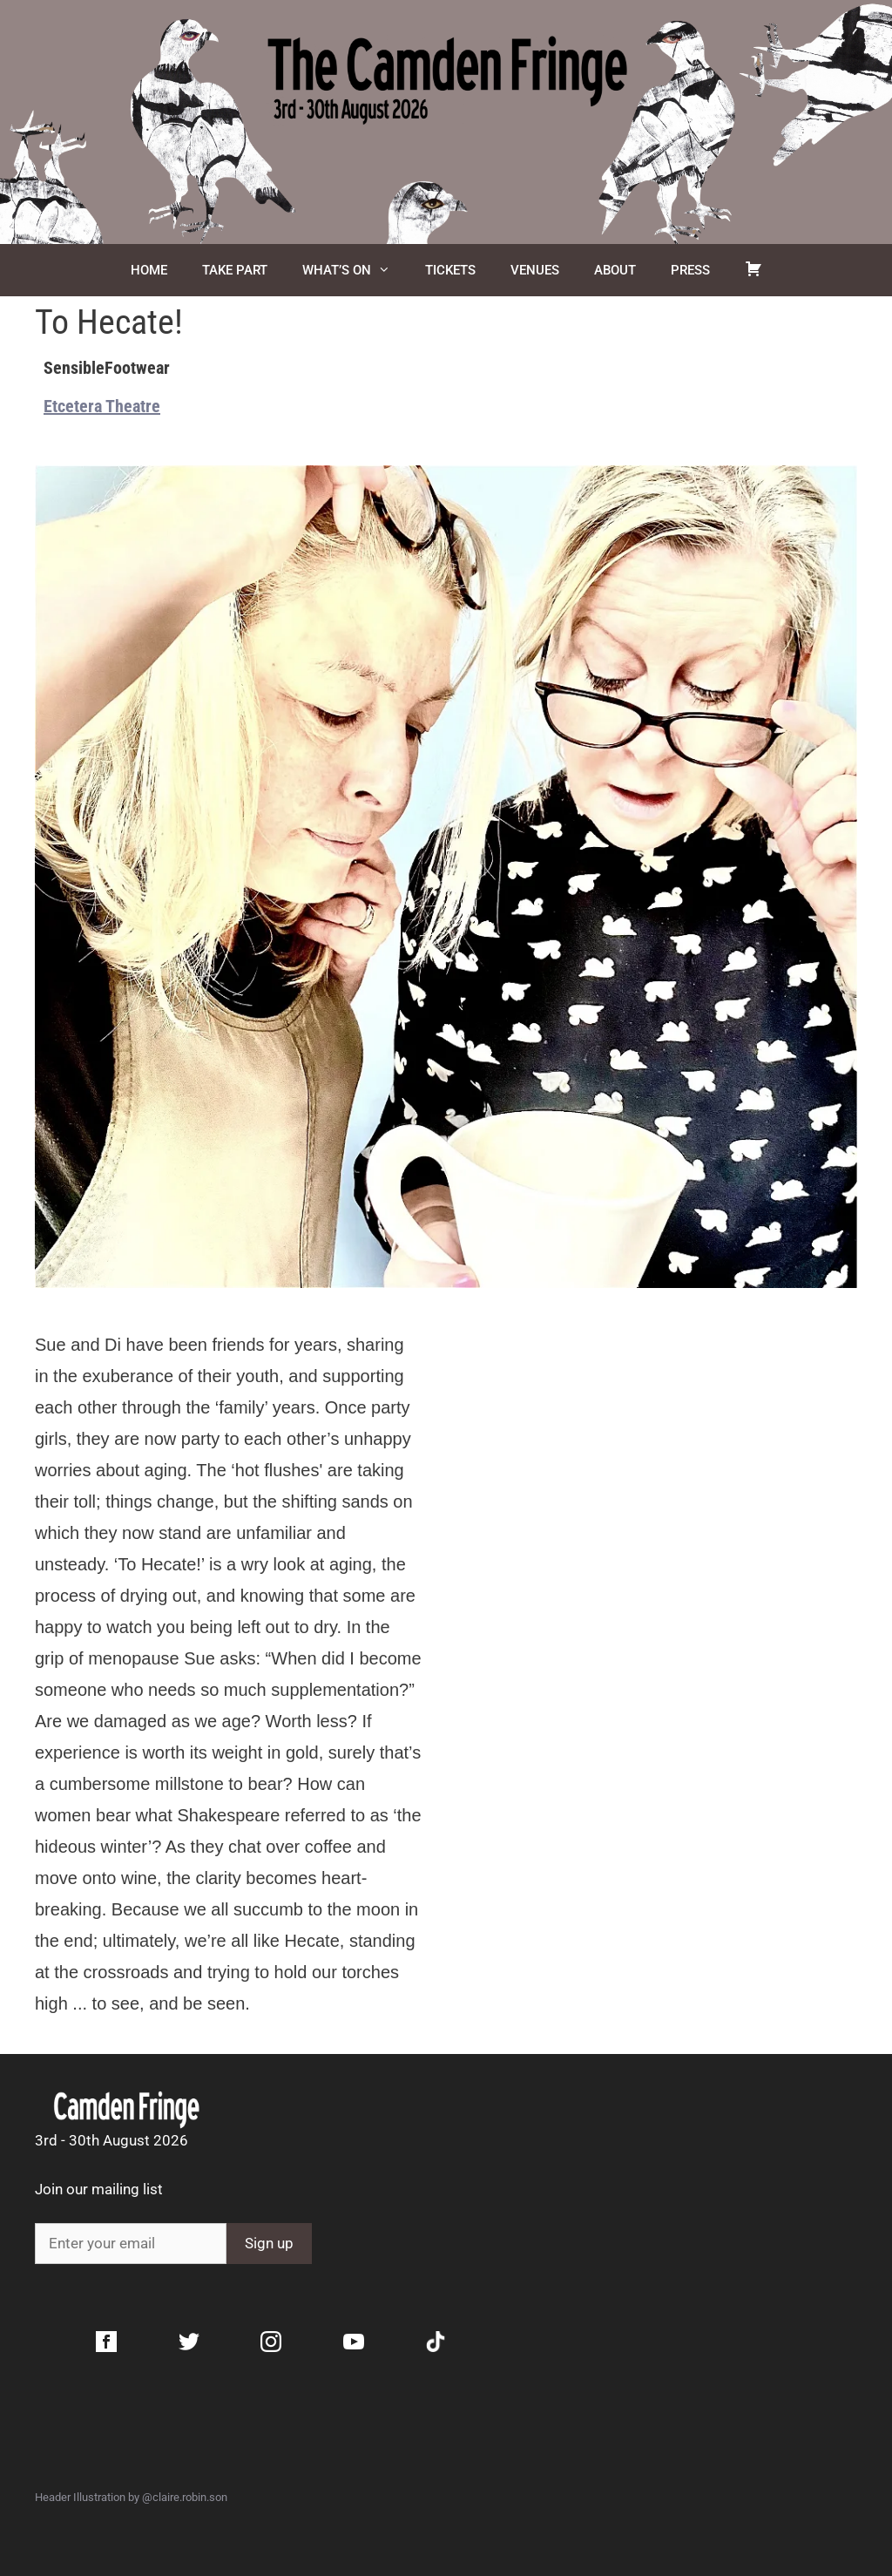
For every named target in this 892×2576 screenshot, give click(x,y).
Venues (534, 270)
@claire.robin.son (184, 2497)
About (615, 270)
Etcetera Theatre (102, 406)
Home (149, 270)
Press (690, 270)
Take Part (234, 270)
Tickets (450, 270)
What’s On (355, 270)
